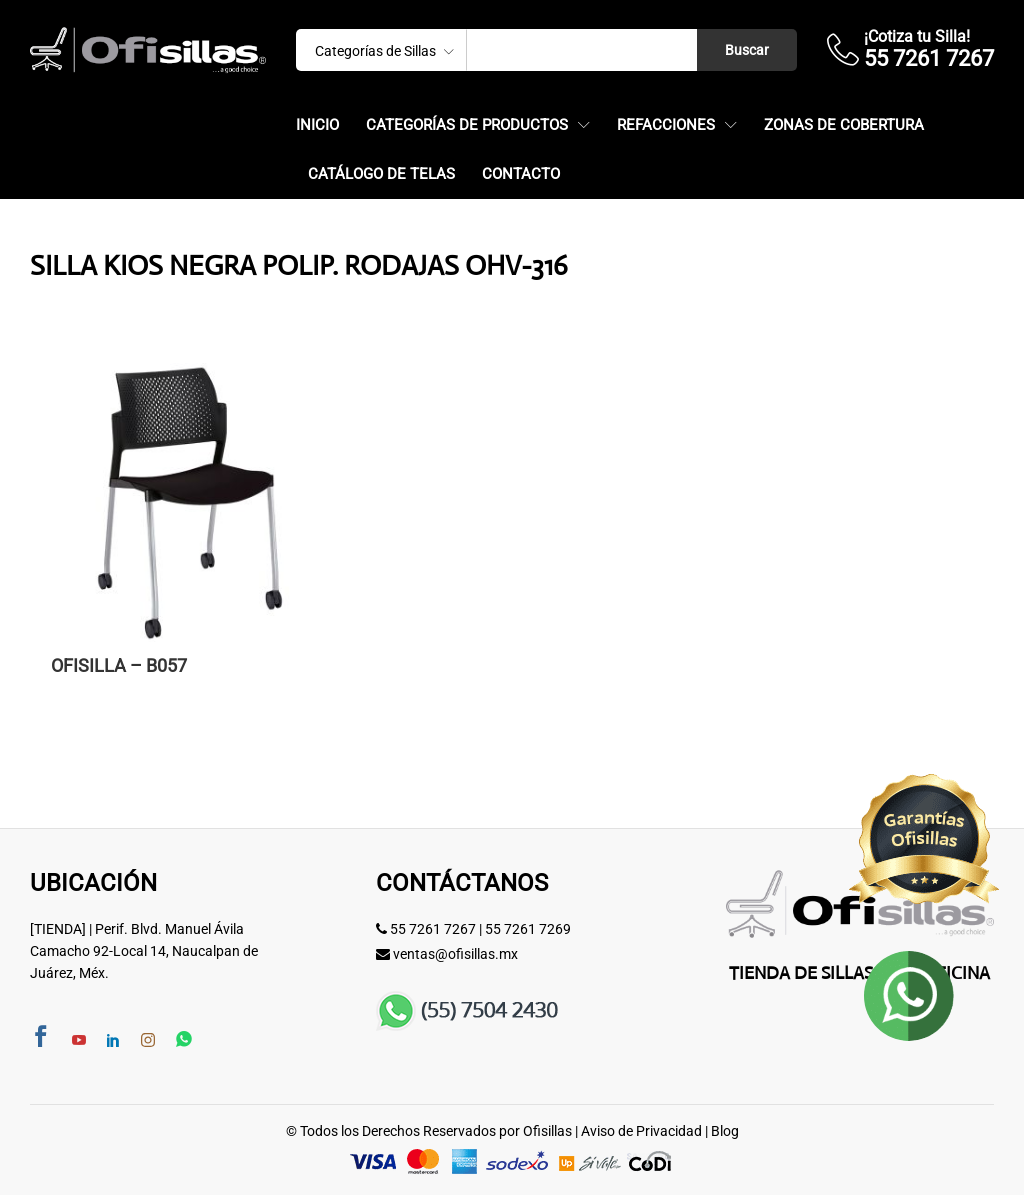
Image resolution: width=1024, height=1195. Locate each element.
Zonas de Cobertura (844, 125)
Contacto (521, 174)
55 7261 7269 (528, 929)
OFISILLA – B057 (119, 665)
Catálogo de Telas (381, 174)
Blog (725, 1131)
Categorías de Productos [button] (467, 125)
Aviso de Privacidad (641, 1131)
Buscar (747, 50)
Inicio (317, 125)
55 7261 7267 (433, 929)
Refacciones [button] (666, 125)
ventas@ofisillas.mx (455, 954)
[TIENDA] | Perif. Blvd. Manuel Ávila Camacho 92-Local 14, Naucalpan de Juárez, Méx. (144, 951)
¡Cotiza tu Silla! (917, 36)
